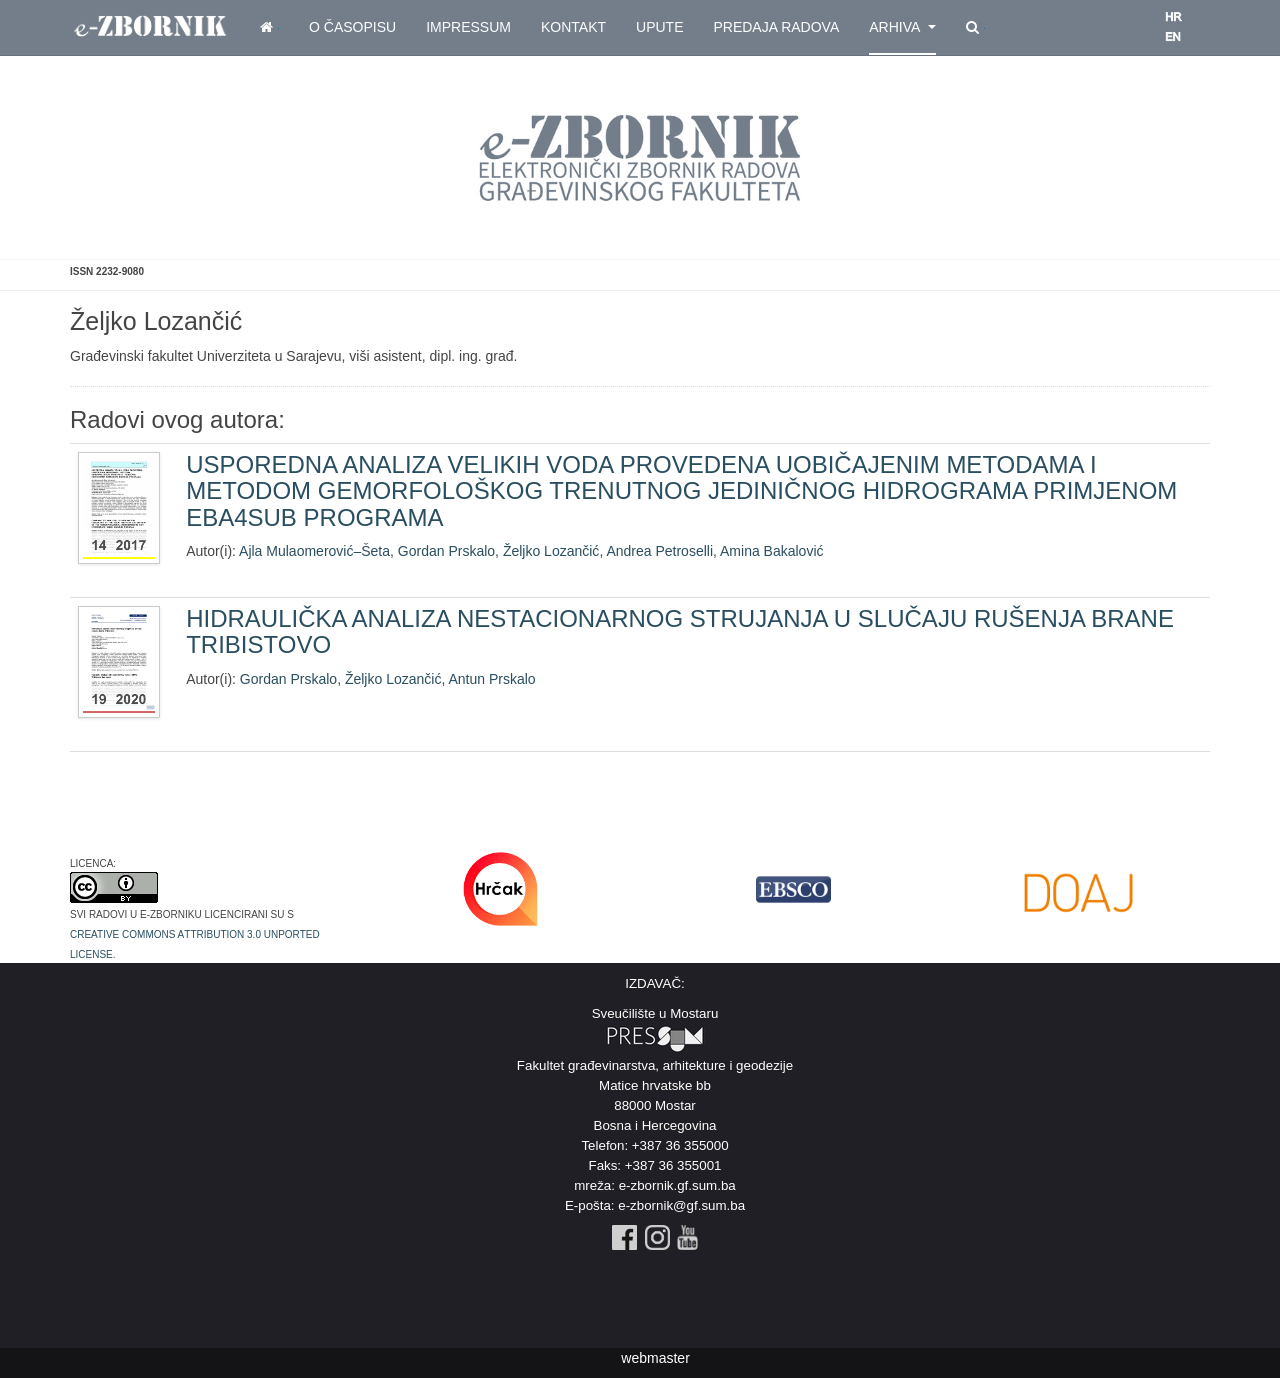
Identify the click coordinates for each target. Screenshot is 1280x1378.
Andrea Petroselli (659, 551)
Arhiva (902, 27)
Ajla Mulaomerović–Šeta (314, 551)
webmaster (655, 1358)
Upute (659, 27)
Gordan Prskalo (446, 551)
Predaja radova (776, 27)
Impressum (468, 27)
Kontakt (573, 27)
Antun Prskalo (491, 679)
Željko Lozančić (551, 551)
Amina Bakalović (772, 551)
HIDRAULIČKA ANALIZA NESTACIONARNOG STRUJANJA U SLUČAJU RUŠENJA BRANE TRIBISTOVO (680, 631)
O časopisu (352, 27)
